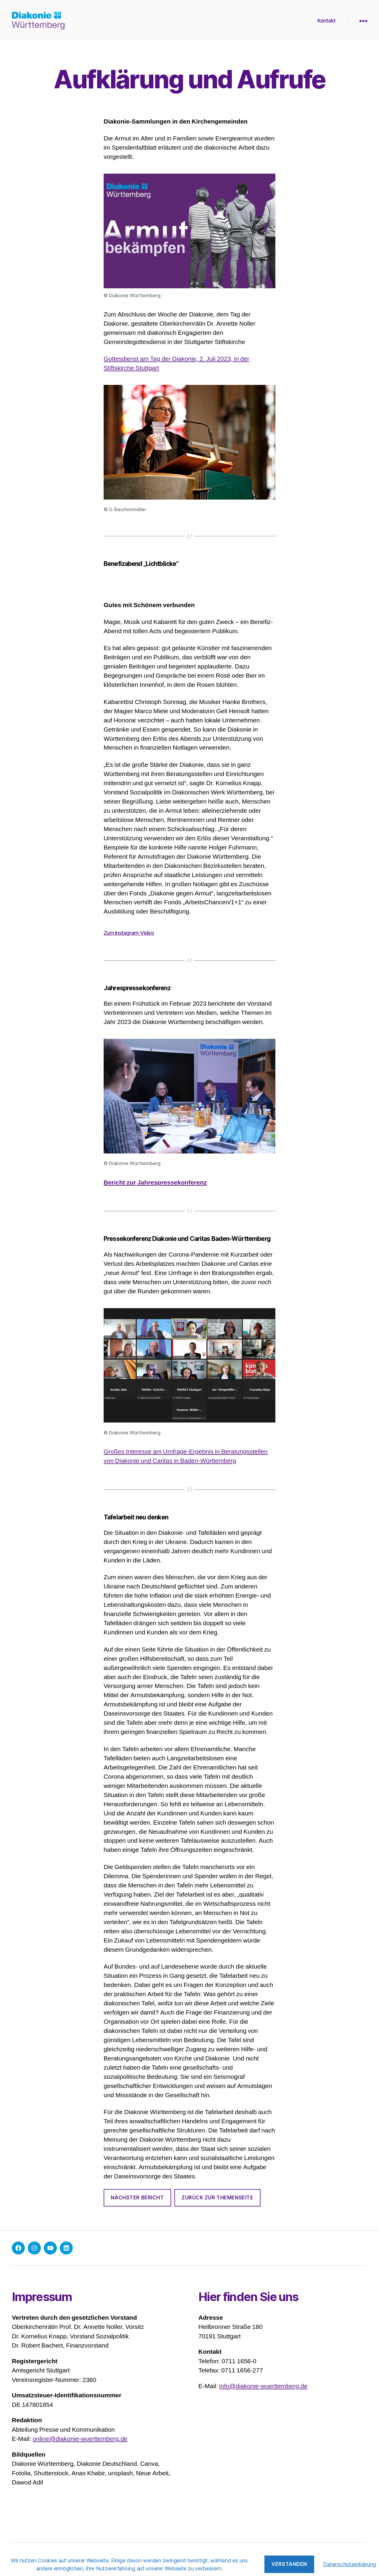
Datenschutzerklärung (349, 2564)
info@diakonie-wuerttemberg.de (263, 2386)
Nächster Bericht (137, 2198)
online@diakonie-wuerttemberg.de (80, 2439)
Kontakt (326, 20)
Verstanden (289, 2564)
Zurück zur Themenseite (217, 2198)
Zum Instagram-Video (129, 933)
